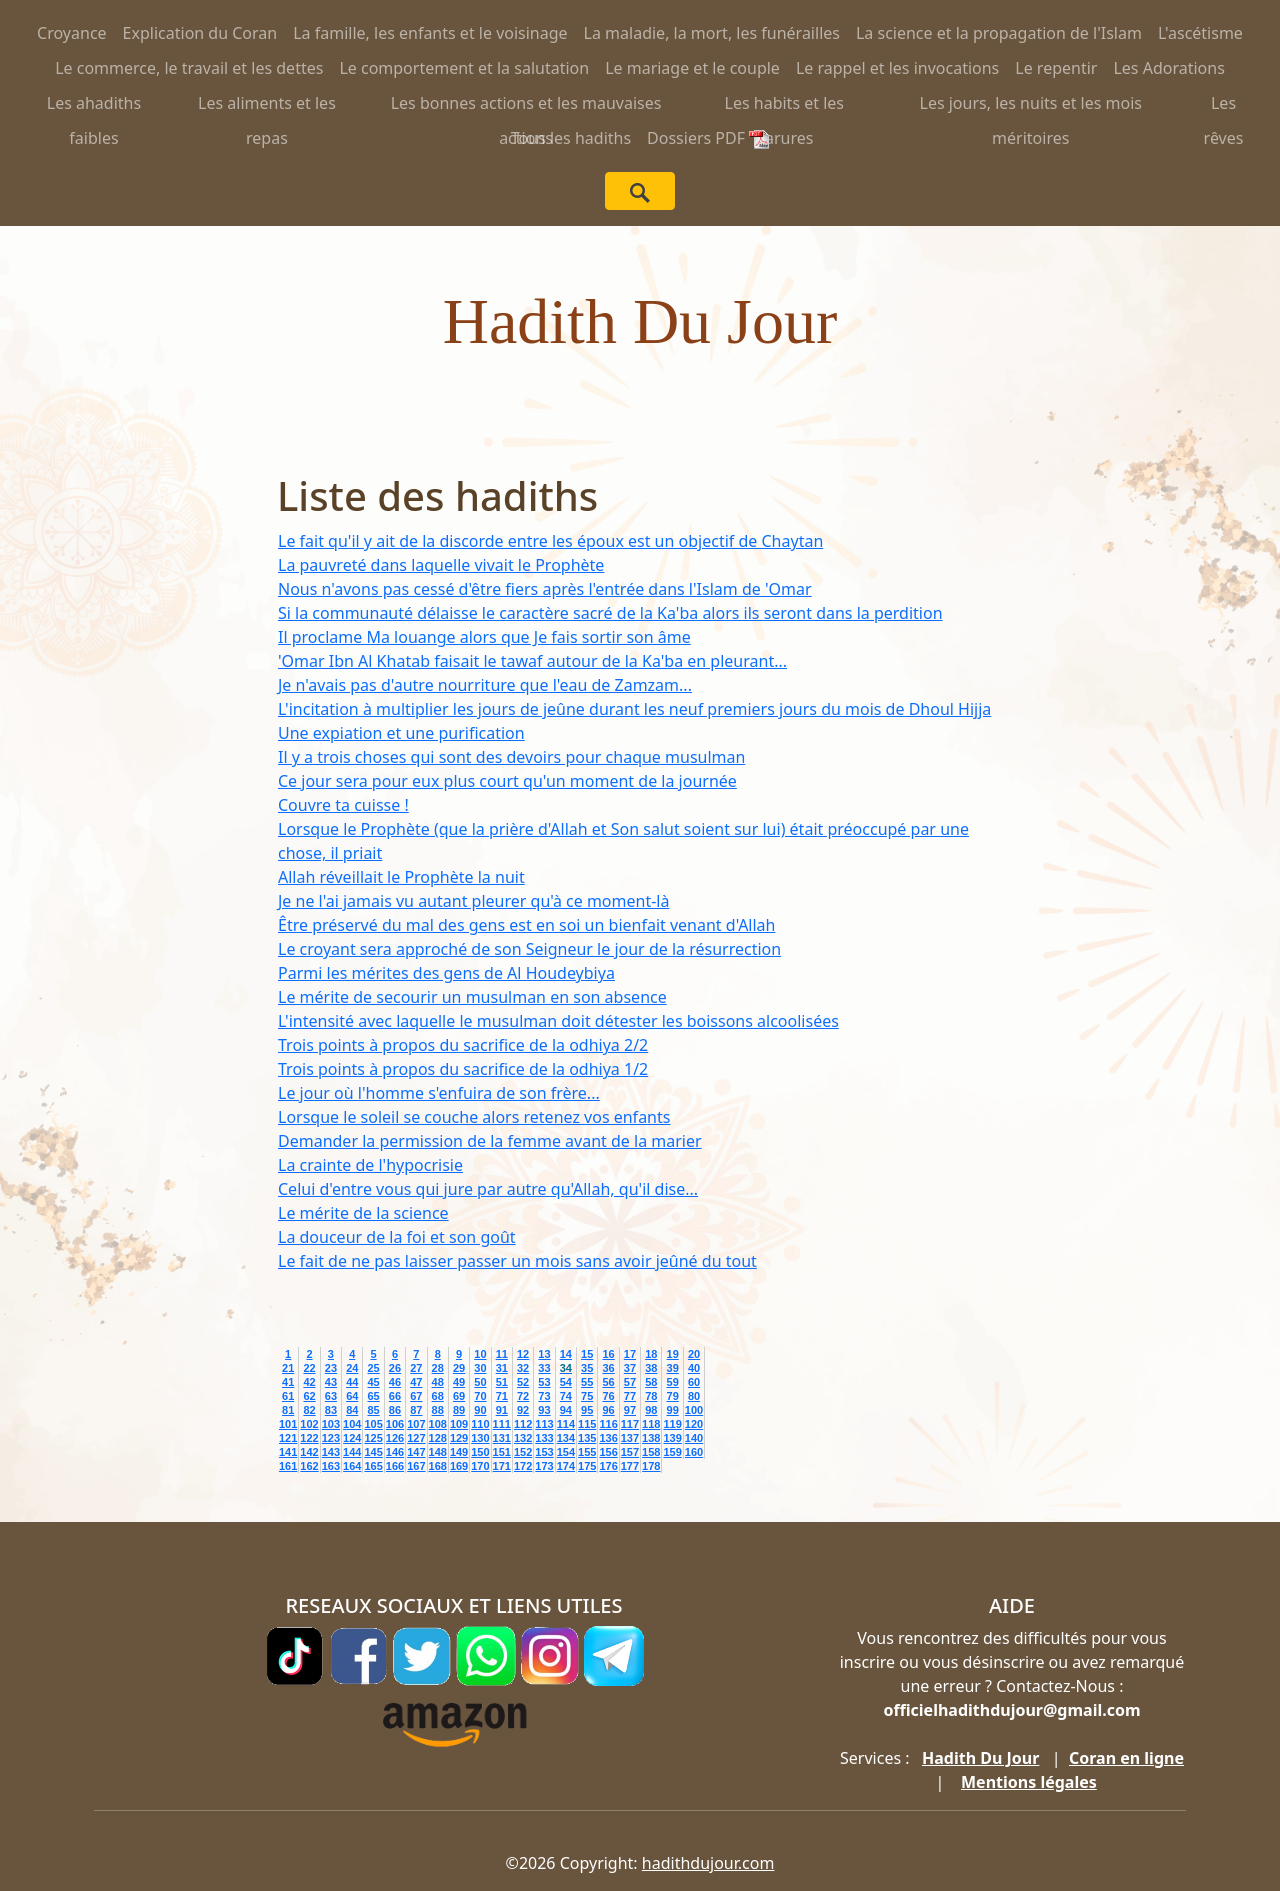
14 (566, 1354)
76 (608, 1396)
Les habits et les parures (784, 106)
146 (395, 1452)
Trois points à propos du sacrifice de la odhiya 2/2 (463, 1045)
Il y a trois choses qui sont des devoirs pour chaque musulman (511, 757)
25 (373, 1368)
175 (587, 1466)
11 (502, 1354)
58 (651, 1382)
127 (416, 1438)
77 (630, 1396)
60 (694, 1382)
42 (309, 1382)
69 (459, 1396)
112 (523, 1424)
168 (438, 1466)
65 (373, 1396)
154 (566, 1452)
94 (566, 1410)
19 (673, 1354)
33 (544, 1368)
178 (651, 1466)
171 (502, 1466)
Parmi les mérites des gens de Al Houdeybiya (446, 973)
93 (544, 1410)
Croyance (72, 33)
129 (459, 1438)
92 (523, 1410)
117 (630, 1424)
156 (608, 1452)
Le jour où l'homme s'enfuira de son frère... (439, 1093)
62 (309, 1396)
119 (672, 1424)
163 (331, 1466)
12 (523, 1354)
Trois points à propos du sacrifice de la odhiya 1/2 (463, 1069)
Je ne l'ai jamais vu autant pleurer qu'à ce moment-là (473, 901)
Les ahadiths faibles (94, 106)
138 (651, 1438)
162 (309, 1466)
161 (288, 1466)
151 (502, 1452)
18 (651, 1354)
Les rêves (1224, 106)
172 (523, 1466)
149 (459, 1452)
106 (395, 1424)
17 (630, 1354)
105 (373, 1424)
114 (566, 1424)
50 (480, 1382)
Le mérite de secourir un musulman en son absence (472, 997)
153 (544, 1452)
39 (673, 1368)
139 (672, 1438)
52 (523, 1382)
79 (673, 1396)
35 (587, 1368)
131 (502, 1438)
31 (502, 1368)
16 (608, 1354)
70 (480, 1396)
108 (438, 1424)
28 (438, 1368)
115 (587, 1424)
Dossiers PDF (708, 138)
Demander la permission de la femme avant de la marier (490, 1141)
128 (438, 1438)
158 (651, 1452)
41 (288, 1382)
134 (566, 1438)
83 (331, 1410)
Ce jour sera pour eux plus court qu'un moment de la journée (507, 781)
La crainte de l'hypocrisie (370, 1165)
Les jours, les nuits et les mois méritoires (1031, 106)
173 (544, 1466)
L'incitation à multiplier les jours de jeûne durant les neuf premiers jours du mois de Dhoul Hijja (634, 709)
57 (630, 1382)
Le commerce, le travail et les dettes (189, 68)
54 (566, 1382)
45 (373, 1382)
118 (651, 1424)
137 (630, 1438)
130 (480, 1438)
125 (373, 1438)
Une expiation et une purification (401, 733)
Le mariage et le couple (692, 68)
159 (672, 1452)
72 (523, 1396)
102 (309, 1424)
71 (502, 1396)
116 (608, 1424)
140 (694, 1438)
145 (373, 1452)
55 (587, 1382)
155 (587, 1452)
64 (352, 1396)
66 (395, 1396)
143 (331, 1452)
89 (459, 1410)
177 (630, 1466)
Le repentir (1056, 68)
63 (331, 1396)
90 (480, 1410)
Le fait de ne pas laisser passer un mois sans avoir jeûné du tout (517, 1261)
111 (502, 1424)
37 (630, 1368)
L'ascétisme (1200, 33)
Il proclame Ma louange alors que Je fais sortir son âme (484, 637)
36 (608, 1368)
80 (694, 1396)
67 (416, 1396)
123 (331, 1438)
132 (523, 1438)
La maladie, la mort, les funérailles (712, 33)
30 (480, 1368)
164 (352, 1466)
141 (288, 1452)
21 (288, 1368)
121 (288, 1438)
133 (544, 1438)
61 (288, 1396)
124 (352, 1438)
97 (630, 1410)
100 (694, 1410)
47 (416, 1382)
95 (587, 1410)
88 (438, 1410)
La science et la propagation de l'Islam (999, 33)
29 (459, 1368)
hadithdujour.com (708, 1863)
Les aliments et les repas (267, 106)
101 (288, 1424)
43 (331, 1382)
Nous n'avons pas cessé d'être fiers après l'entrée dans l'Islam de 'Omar (545, 589)
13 (544, 1354)
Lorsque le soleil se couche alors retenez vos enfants (474, 1117)
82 (309, 1410)
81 (288, 1410)
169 (459, 1466)
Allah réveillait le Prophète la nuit (401, 877)
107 (416, 1424)
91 (502, 1410)
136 (608, 1438)
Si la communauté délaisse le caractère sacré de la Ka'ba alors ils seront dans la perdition (610, 613)
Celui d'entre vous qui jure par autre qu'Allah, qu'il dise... (488, 1189)
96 (608, 1410)
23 (331, 1368)
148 (438, 1452)
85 (373, 1410)
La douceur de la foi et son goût (397, 1237)
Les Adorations (1168, 68)
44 (352, 1382)
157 (630, 1452)
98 (651, 1410)
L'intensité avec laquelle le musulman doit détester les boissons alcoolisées (558, 1021)
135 (587, 1438)
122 (309, 1438)
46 (395, 1382)
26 (395, 1368)
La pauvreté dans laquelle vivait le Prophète (441, 565)
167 (416, 1466)
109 (459, 1424)
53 (544, 1382)
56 (608, 1382)
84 (352, 1410)
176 (608, 1466)
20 (694, 1354)
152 (523, 1452)
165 (373, 1466)
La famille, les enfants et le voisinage (430, 33)
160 (694, 1452)
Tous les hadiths (571, 138)
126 (395, 1438)
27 (416, 1368)
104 (352, 1424)
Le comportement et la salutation (464, 68)
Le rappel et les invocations (897, 68)
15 (587, 1354)
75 (587, 1396)
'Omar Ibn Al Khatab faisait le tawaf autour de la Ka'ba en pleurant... (532, 661)
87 (416, 1410)
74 (566, 1396)
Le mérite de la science (363, 1213)
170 (480, 1466)
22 (309, 1368)
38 (651, 1368)
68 (438, 1396)
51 (502, 1382)
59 (673, 1382)
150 (480, 1452)
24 (352, 1368)
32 (523, 1368)
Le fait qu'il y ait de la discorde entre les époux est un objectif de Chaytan (550, 541)
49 (459, 1382)
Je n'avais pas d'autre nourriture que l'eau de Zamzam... (485, 685)
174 (566, 1466)
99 (673, 1410)
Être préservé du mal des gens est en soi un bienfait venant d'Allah (526, 925)
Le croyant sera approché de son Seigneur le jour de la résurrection (529, 949)
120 (694, 1424)
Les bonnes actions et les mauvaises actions (526, 106)
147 (416, 1452)
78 (651, 1396)
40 (694, 1368)
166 (395, 1466)
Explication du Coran (200, 33)
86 (395, 1410)
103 (331, 1424)
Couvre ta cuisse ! (343, 805)
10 (480, 1354)
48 (438, 1382)
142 (309, 1452)
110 (480, 1424)
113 (544, 1424)
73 (544, 1396)
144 (352, 1452)
